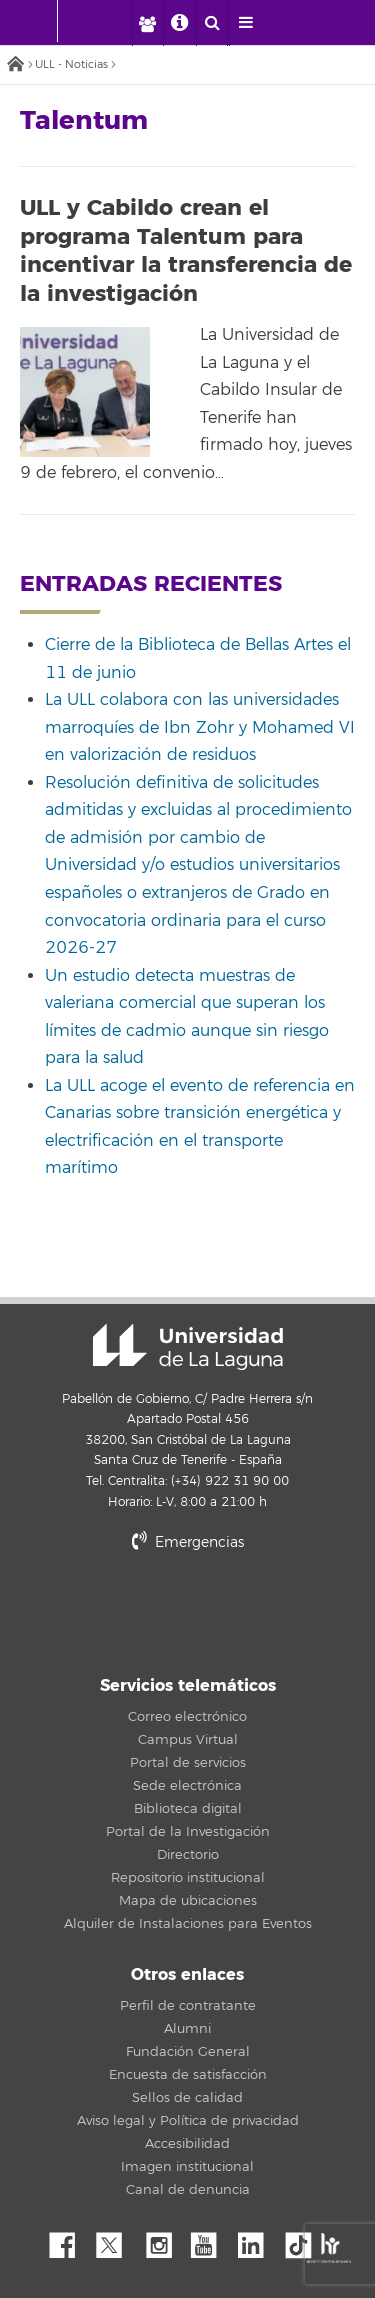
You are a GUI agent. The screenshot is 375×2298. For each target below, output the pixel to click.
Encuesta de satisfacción (188, 2075)
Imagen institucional (187, 2167)
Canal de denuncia (188, 2190)
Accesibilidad (187, 2144)
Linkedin (258, 2240)
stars (188, 1611)
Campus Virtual (188, 1740)
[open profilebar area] (147, 23)
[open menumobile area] (245, 23)
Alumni (187, 2029)
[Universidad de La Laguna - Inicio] (38, 21)
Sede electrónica (187, 1786)
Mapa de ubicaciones (188, 1901)
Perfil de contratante (188, 2006)
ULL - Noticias (71, 64)
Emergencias (188, 1542)
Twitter (117, 2240)
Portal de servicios (188, 1763)
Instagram (164, 2240)
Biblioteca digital (188, 1809)
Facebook (70, 2240)
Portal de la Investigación (188, 1832)
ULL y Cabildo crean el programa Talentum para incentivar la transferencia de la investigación (186, 251)
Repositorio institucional (188, 1878)
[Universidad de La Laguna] (106, 21)
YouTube (211, 2240)
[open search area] (212, 23)
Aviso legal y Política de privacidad (188, 2121)
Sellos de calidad (187, 2098)
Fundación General (188, 2052)
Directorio (188, 1855)
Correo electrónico (187, 1717)
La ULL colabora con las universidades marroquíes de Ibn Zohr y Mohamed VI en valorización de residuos (200, 727)
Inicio (15, 65)
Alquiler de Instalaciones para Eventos (188, 1924)
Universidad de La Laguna (188, 1347)
